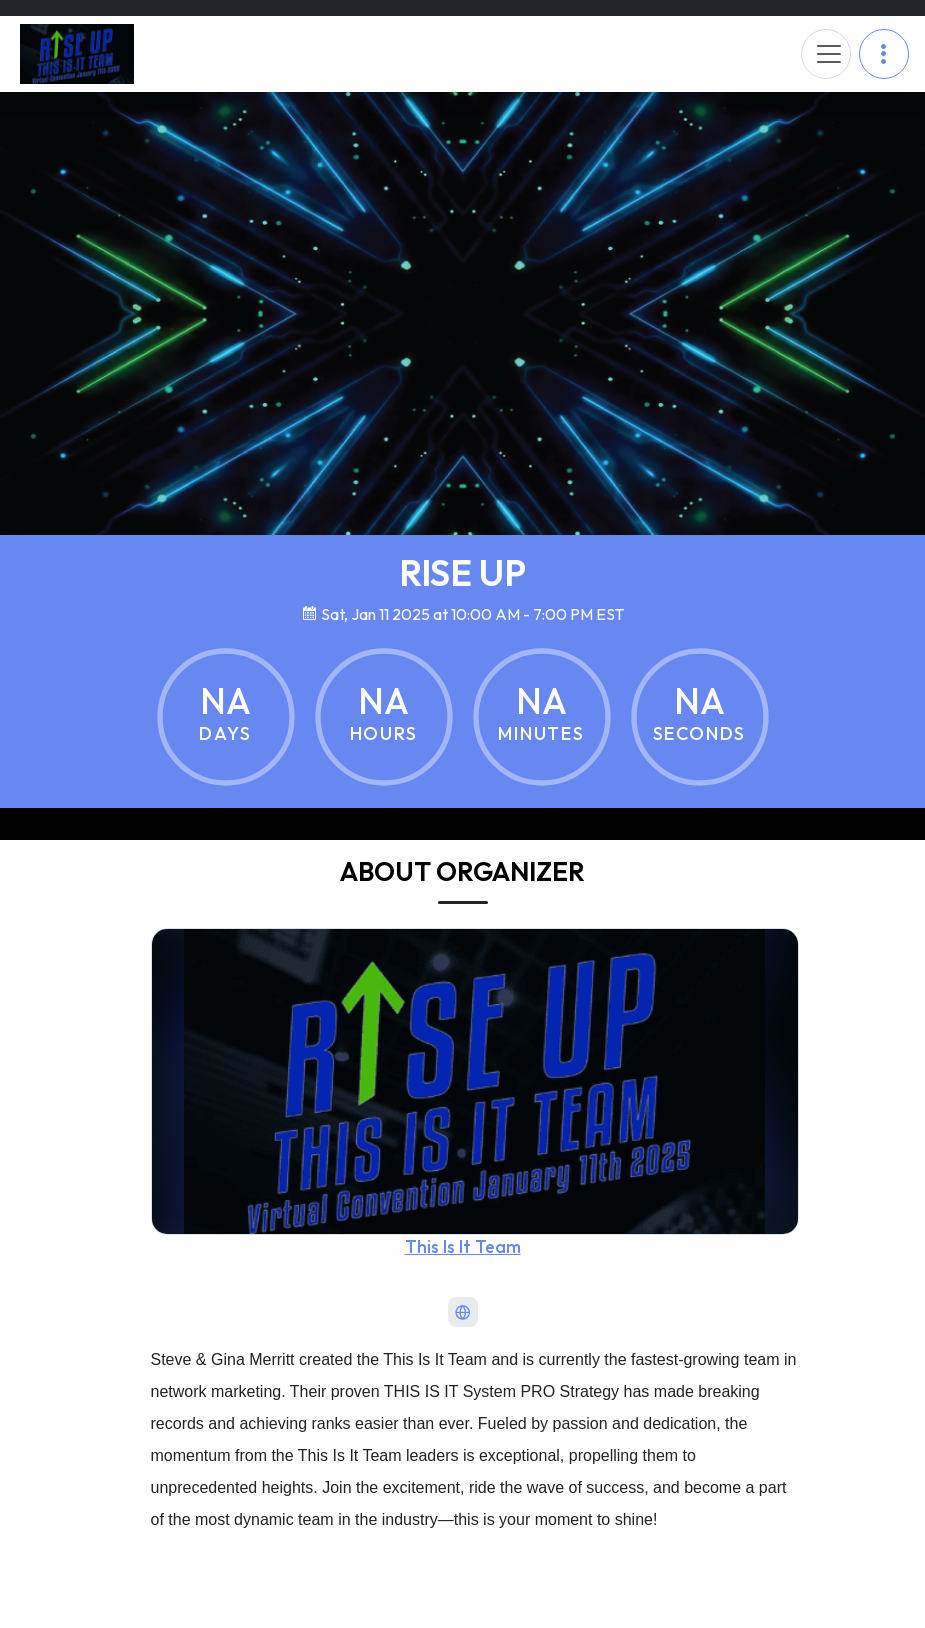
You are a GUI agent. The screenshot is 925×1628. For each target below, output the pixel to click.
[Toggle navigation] (826, 54)
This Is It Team (463, 1246)
